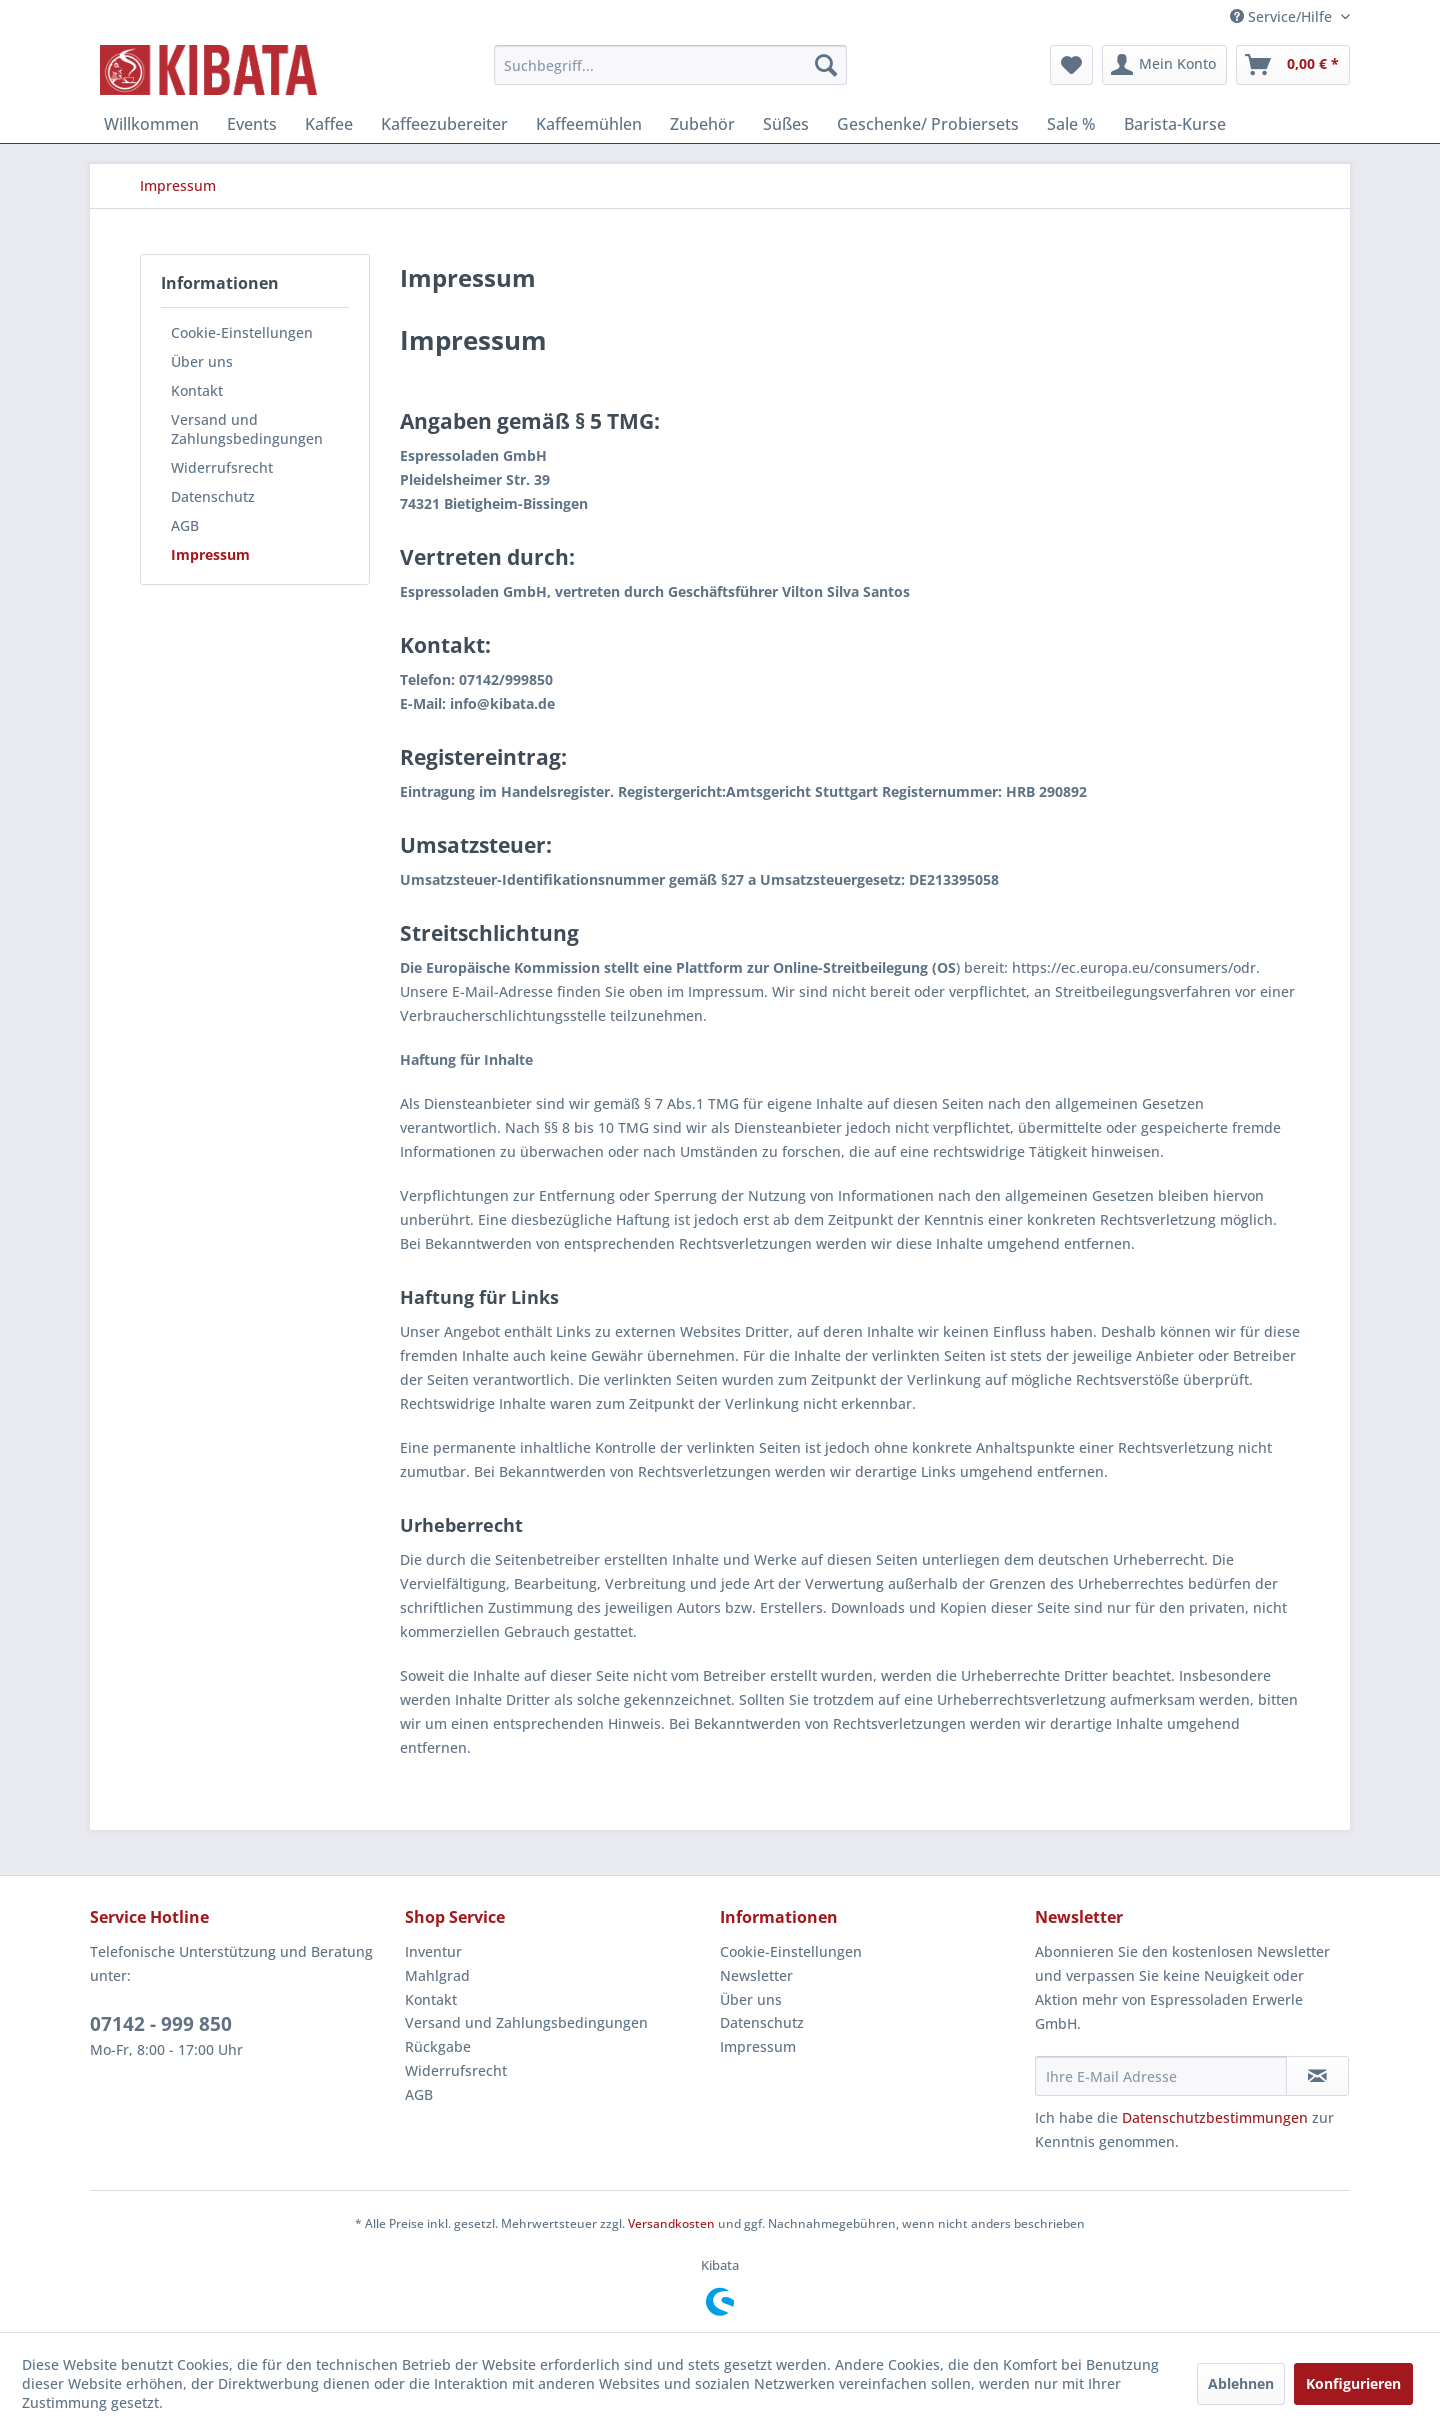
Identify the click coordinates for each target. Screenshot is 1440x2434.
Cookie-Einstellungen (242, 332)
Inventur (433, 1951)
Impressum (210, 554)
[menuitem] (670, 65)
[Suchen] (826, 65)
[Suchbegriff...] (670, 65)
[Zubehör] (702, 124)
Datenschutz (213, 496)
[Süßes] (786, 124)
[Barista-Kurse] (1175, 124)
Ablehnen (1241, 2383)
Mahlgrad (437, 1975)
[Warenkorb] (1293, 65)
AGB (185, 525)
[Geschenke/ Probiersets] (928, 124)
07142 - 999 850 (161, 2024)
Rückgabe (438, 2046)
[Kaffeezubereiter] (444, 124)
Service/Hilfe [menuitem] (1283, 16)
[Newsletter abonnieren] (1317, 2076)
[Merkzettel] (1071, 65)
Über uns (202, 361)
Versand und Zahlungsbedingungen (247, 429)
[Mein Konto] (1164, 65)
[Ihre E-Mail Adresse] (1161, 2076)
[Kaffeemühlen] (589, 124)
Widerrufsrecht (222, 467)
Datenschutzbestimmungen (1215, 2117)
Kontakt (197, 390)
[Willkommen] (151, 124)
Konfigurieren (1353, 2383)
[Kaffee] (329, 124)
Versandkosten (671, 2223)
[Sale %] (1071, 124)
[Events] (252, 124)
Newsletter (756, 1975)
